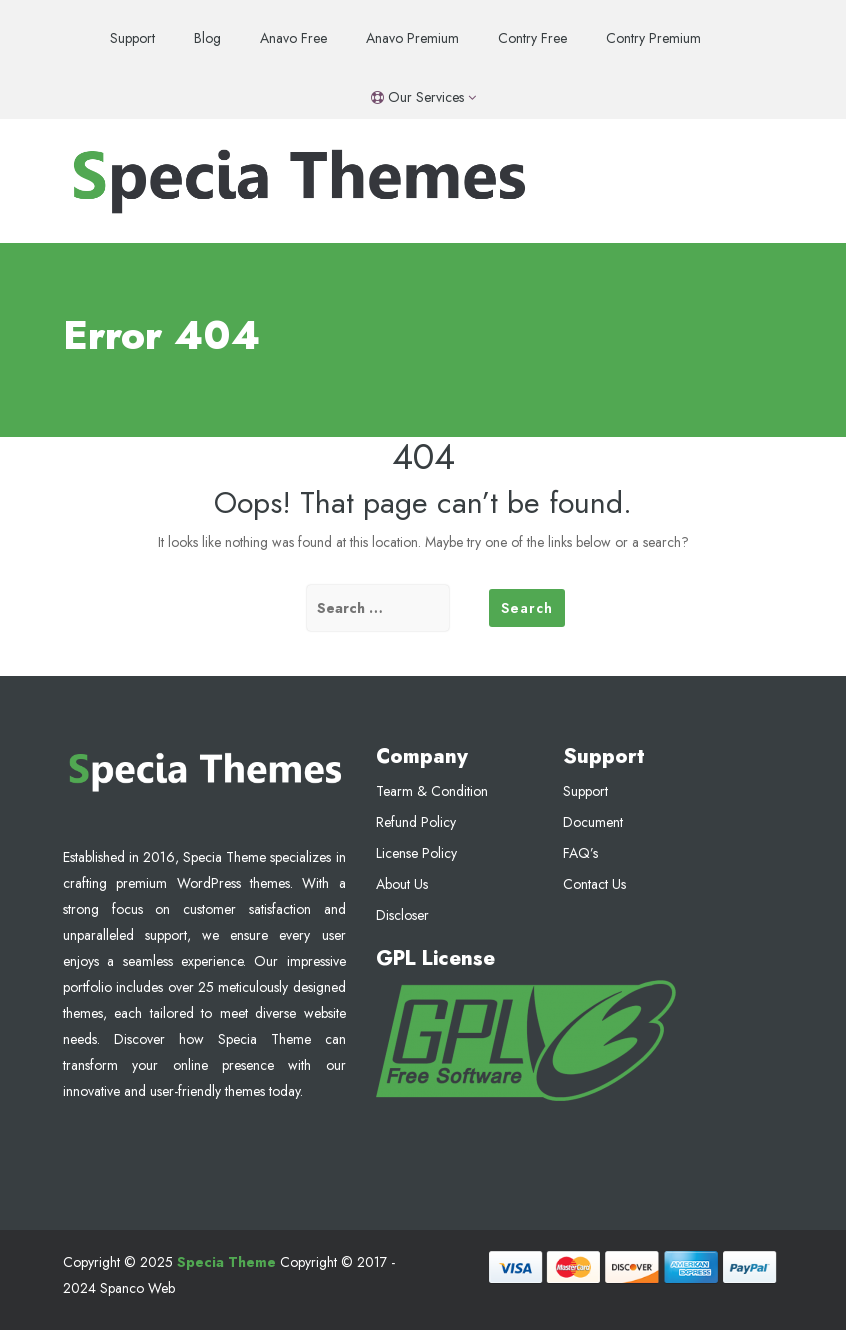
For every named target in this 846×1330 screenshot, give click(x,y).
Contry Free (532, 38)
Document (593, 822)
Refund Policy (416, 822)
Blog (207, 38)
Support (132, 38)
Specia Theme (226, 1262)
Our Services (423, 97)
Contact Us (594, 884)
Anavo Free (293, 38)
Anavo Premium (412, 38)
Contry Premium (653, 38)
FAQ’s (580, 853)
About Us (402, 884)
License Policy (416, 853)
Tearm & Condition (432, 791)
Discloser (402, 915)
